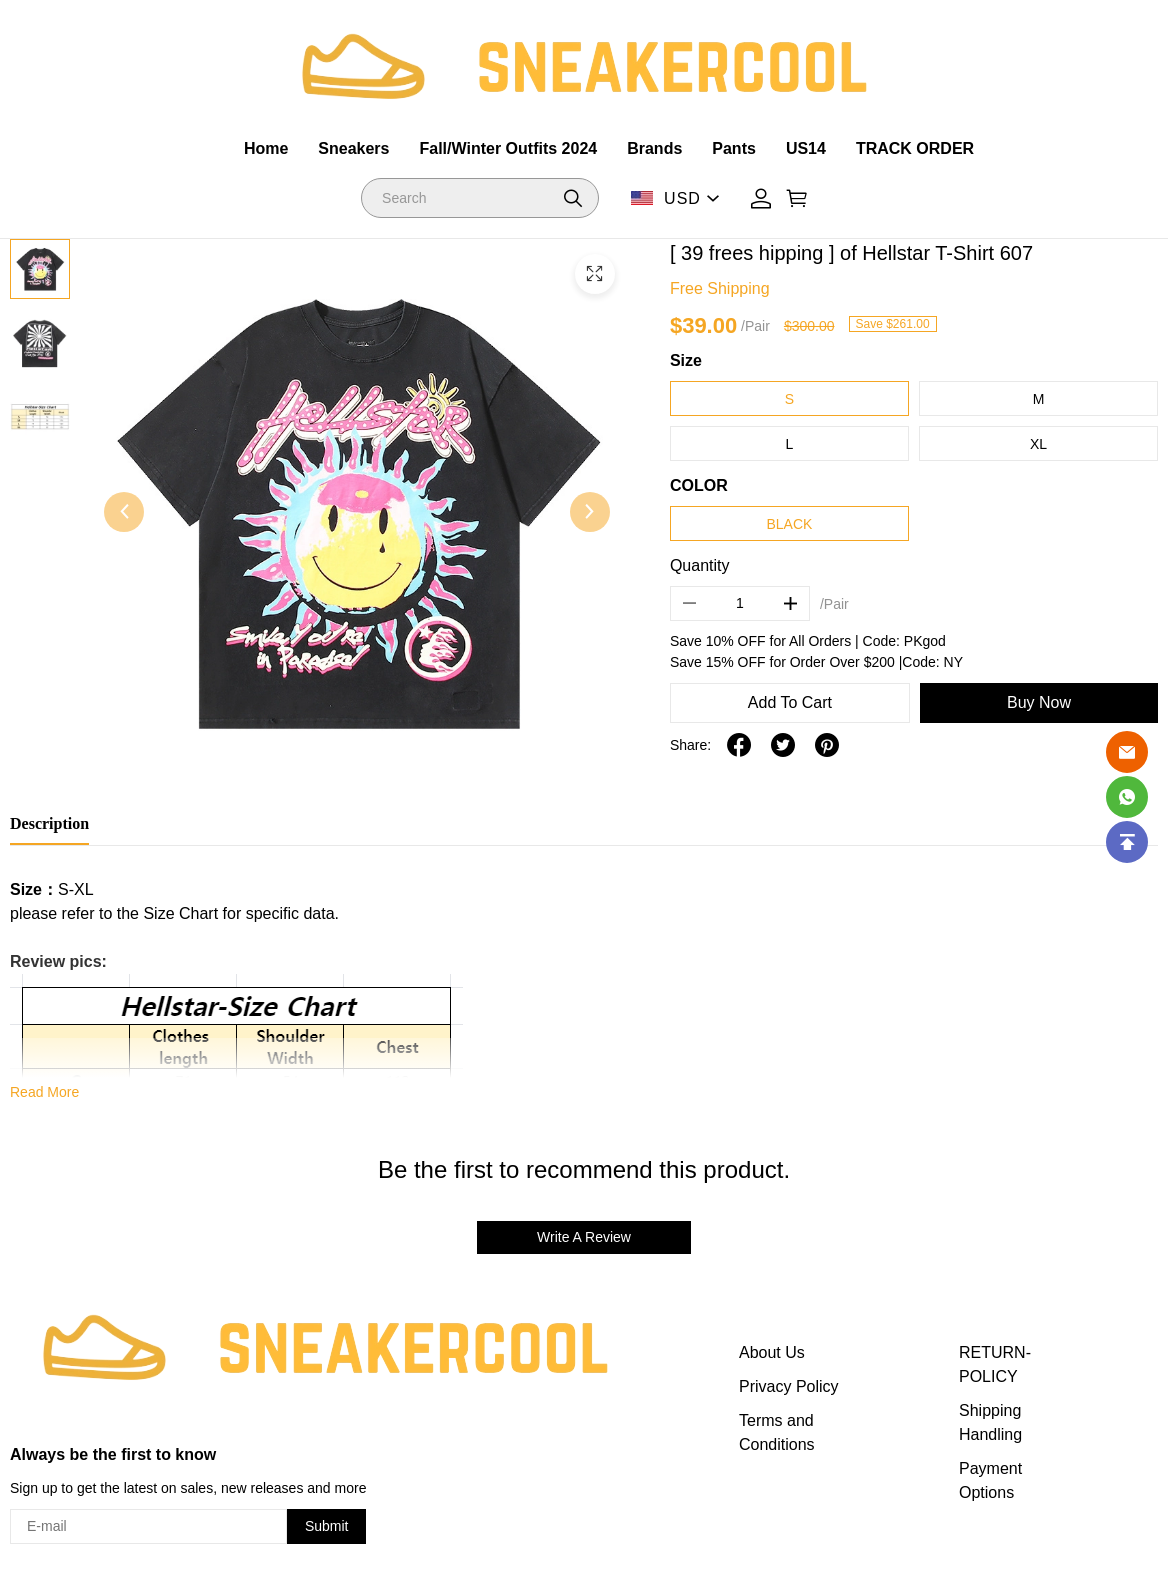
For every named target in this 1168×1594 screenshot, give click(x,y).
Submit (327, 1526)
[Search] (480, 198)
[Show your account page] (761, 198)
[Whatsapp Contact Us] (1127, 797)
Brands (654, 148)
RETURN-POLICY (995, 1364)
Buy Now (1039, 702)
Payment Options (990, 1480)
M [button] (1039, 399)
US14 (806, 148)
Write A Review (584, 1237)
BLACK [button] (789, 524)
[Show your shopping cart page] (797, 198)
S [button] (789, 399)
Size (686, 360)
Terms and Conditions (777, 1432)
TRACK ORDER (915, 148)
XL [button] (1038, 444)
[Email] (1127, 752)
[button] (573, 198)
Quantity (700, 565)
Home (266, 148)
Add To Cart (790, 702)
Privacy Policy (789, 1386)
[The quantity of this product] (740, 603)
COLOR (699, 485)
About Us (772, 1352)
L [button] (790, 444)
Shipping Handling (990, 1422)
